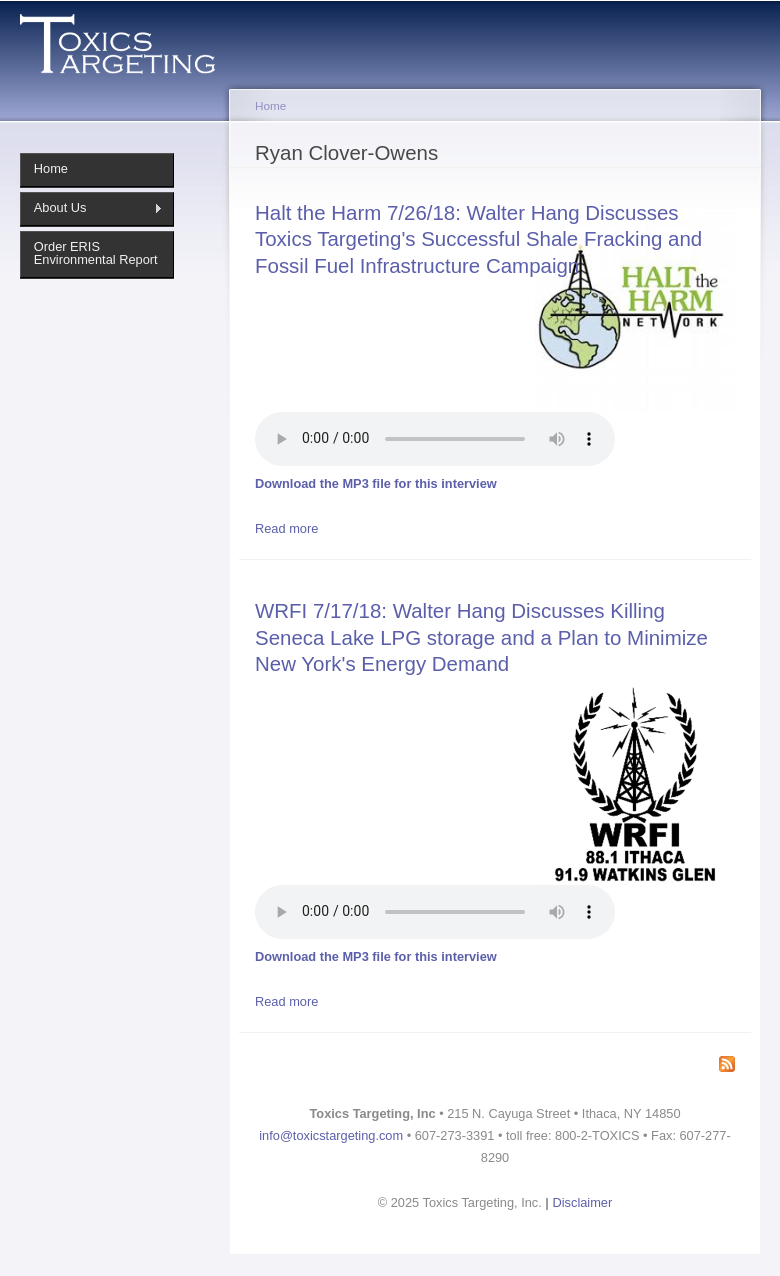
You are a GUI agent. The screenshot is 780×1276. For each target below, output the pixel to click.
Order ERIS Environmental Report (96, 253)
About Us (91, 208)
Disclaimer (583, 1202)
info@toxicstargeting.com (331, 1135)
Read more (286, 528)
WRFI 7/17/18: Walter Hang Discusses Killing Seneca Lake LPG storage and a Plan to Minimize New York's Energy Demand (481, 637)
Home (51, 168)
